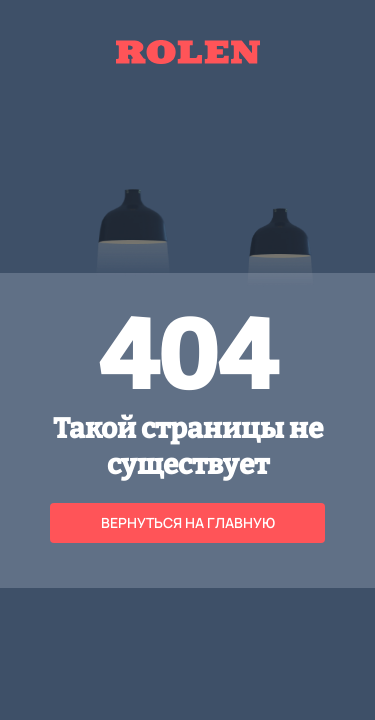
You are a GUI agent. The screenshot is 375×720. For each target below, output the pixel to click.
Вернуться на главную (188, 522)
